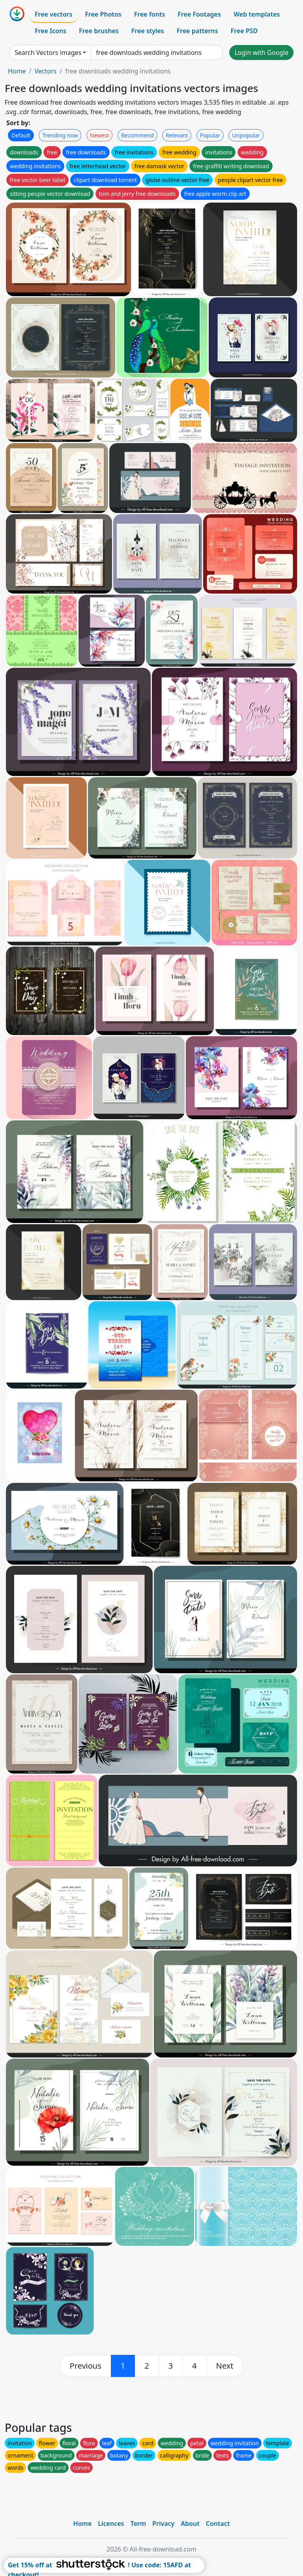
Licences (111, 2523)
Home (17, 71)
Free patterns (197, 30)
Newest (99, 135)
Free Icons (50, 30)
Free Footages (199, 14)
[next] (224, 2366)
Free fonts (149, 14)
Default (20, 135)
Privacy (163, 2523)
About (190, 2523)
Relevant (177, 135)
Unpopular (246, 135)
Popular (210, 135)
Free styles (147, 30)
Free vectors (53, 14)
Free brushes (99, 30)
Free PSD (244, 30)
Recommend (137, 135)
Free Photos (103, 14)
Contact (218, 2523)
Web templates (257, 14)
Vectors (45, 71)
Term (138, 2523)
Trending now (60, 135)
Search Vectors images (48, 52)
